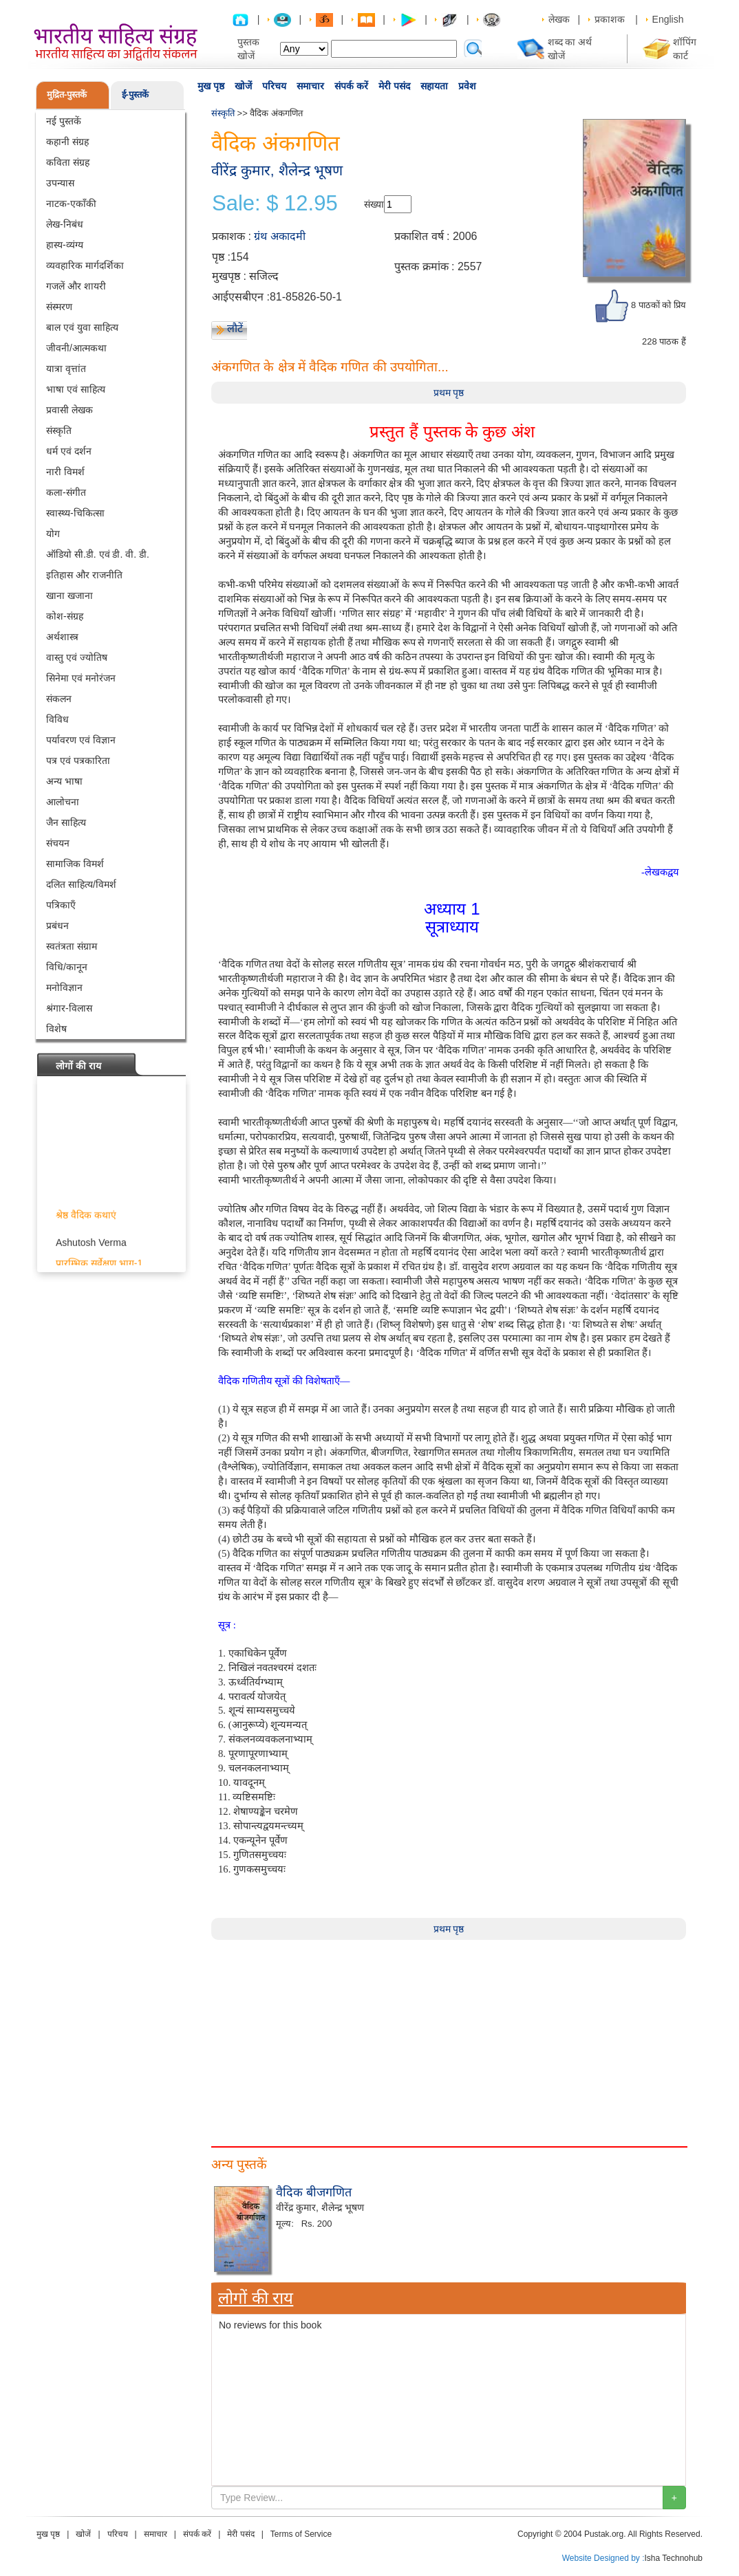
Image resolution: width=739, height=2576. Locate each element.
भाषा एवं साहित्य (75, 389)
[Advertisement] (448, 2036)
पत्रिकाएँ (61, 904)
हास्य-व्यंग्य (64, 244)
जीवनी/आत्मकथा (76, 347)
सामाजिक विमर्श (75, 863)
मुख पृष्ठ (210, 85)
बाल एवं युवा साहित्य (82, 327)
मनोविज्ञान (64, 987)
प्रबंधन (57, 925)
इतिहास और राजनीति (84, 574)
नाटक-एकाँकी (71, 203)
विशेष (56, 1028)
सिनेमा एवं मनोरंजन (81, 678)
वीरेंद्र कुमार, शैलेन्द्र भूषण (277, 170)
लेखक (559, 19)
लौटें (235, 328)
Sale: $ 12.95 (275, 203)
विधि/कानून (66, 966)
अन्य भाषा (64, 781)
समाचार (310, 85)
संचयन (57, 843)
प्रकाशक (610, 19)
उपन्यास (60, 182)
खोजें (243, 85)
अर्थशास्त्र (62, 636)
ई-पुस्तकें (135, 94)
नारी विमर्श (65, 471)
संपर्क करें (351, 85)
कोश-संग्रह (64, 616)
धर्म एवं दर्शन (69, 451)
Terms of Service (301, 2534)
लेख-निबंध (64, 224)
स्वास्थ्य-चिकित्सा (75, 513)
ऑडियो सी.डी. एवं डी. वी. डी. (97, 554)
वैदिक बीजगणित (314, 2192)
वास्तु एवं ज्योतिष (76, 657)
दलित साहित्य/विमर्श (81, 884)
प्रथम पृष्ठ (448, 392)
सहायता (434, 85)
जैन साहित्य (66, 822)
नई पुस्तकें (63, 121)
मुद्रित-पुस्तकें (67, 94)
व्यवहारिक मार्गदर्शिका (85, 265)
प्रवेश (467, 85)
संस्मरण (59, 306)
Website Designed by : (603, 2558)
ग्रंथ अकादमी (279, 236)
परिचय (274, 85)
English (668, 19)
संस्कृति (59, 430)
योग (53, 533)
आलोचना (62, 801)
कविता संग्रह (67, 162)
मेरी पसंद (394, 85)
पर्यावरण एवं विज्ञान (81, 739)
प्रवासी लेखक (69, 409)
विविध (57, 719)
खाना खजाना (69, 595)
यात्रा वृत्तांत (66, 368)
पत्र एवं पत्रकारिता (78, 760)
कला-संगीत (66, 492)
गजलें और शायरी (76, 286)
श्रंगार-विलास (69, 1008)
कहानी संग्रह (67, 141)
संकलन (59, 698)
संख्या (374, 204)
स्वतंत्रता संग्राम (71, 946)
